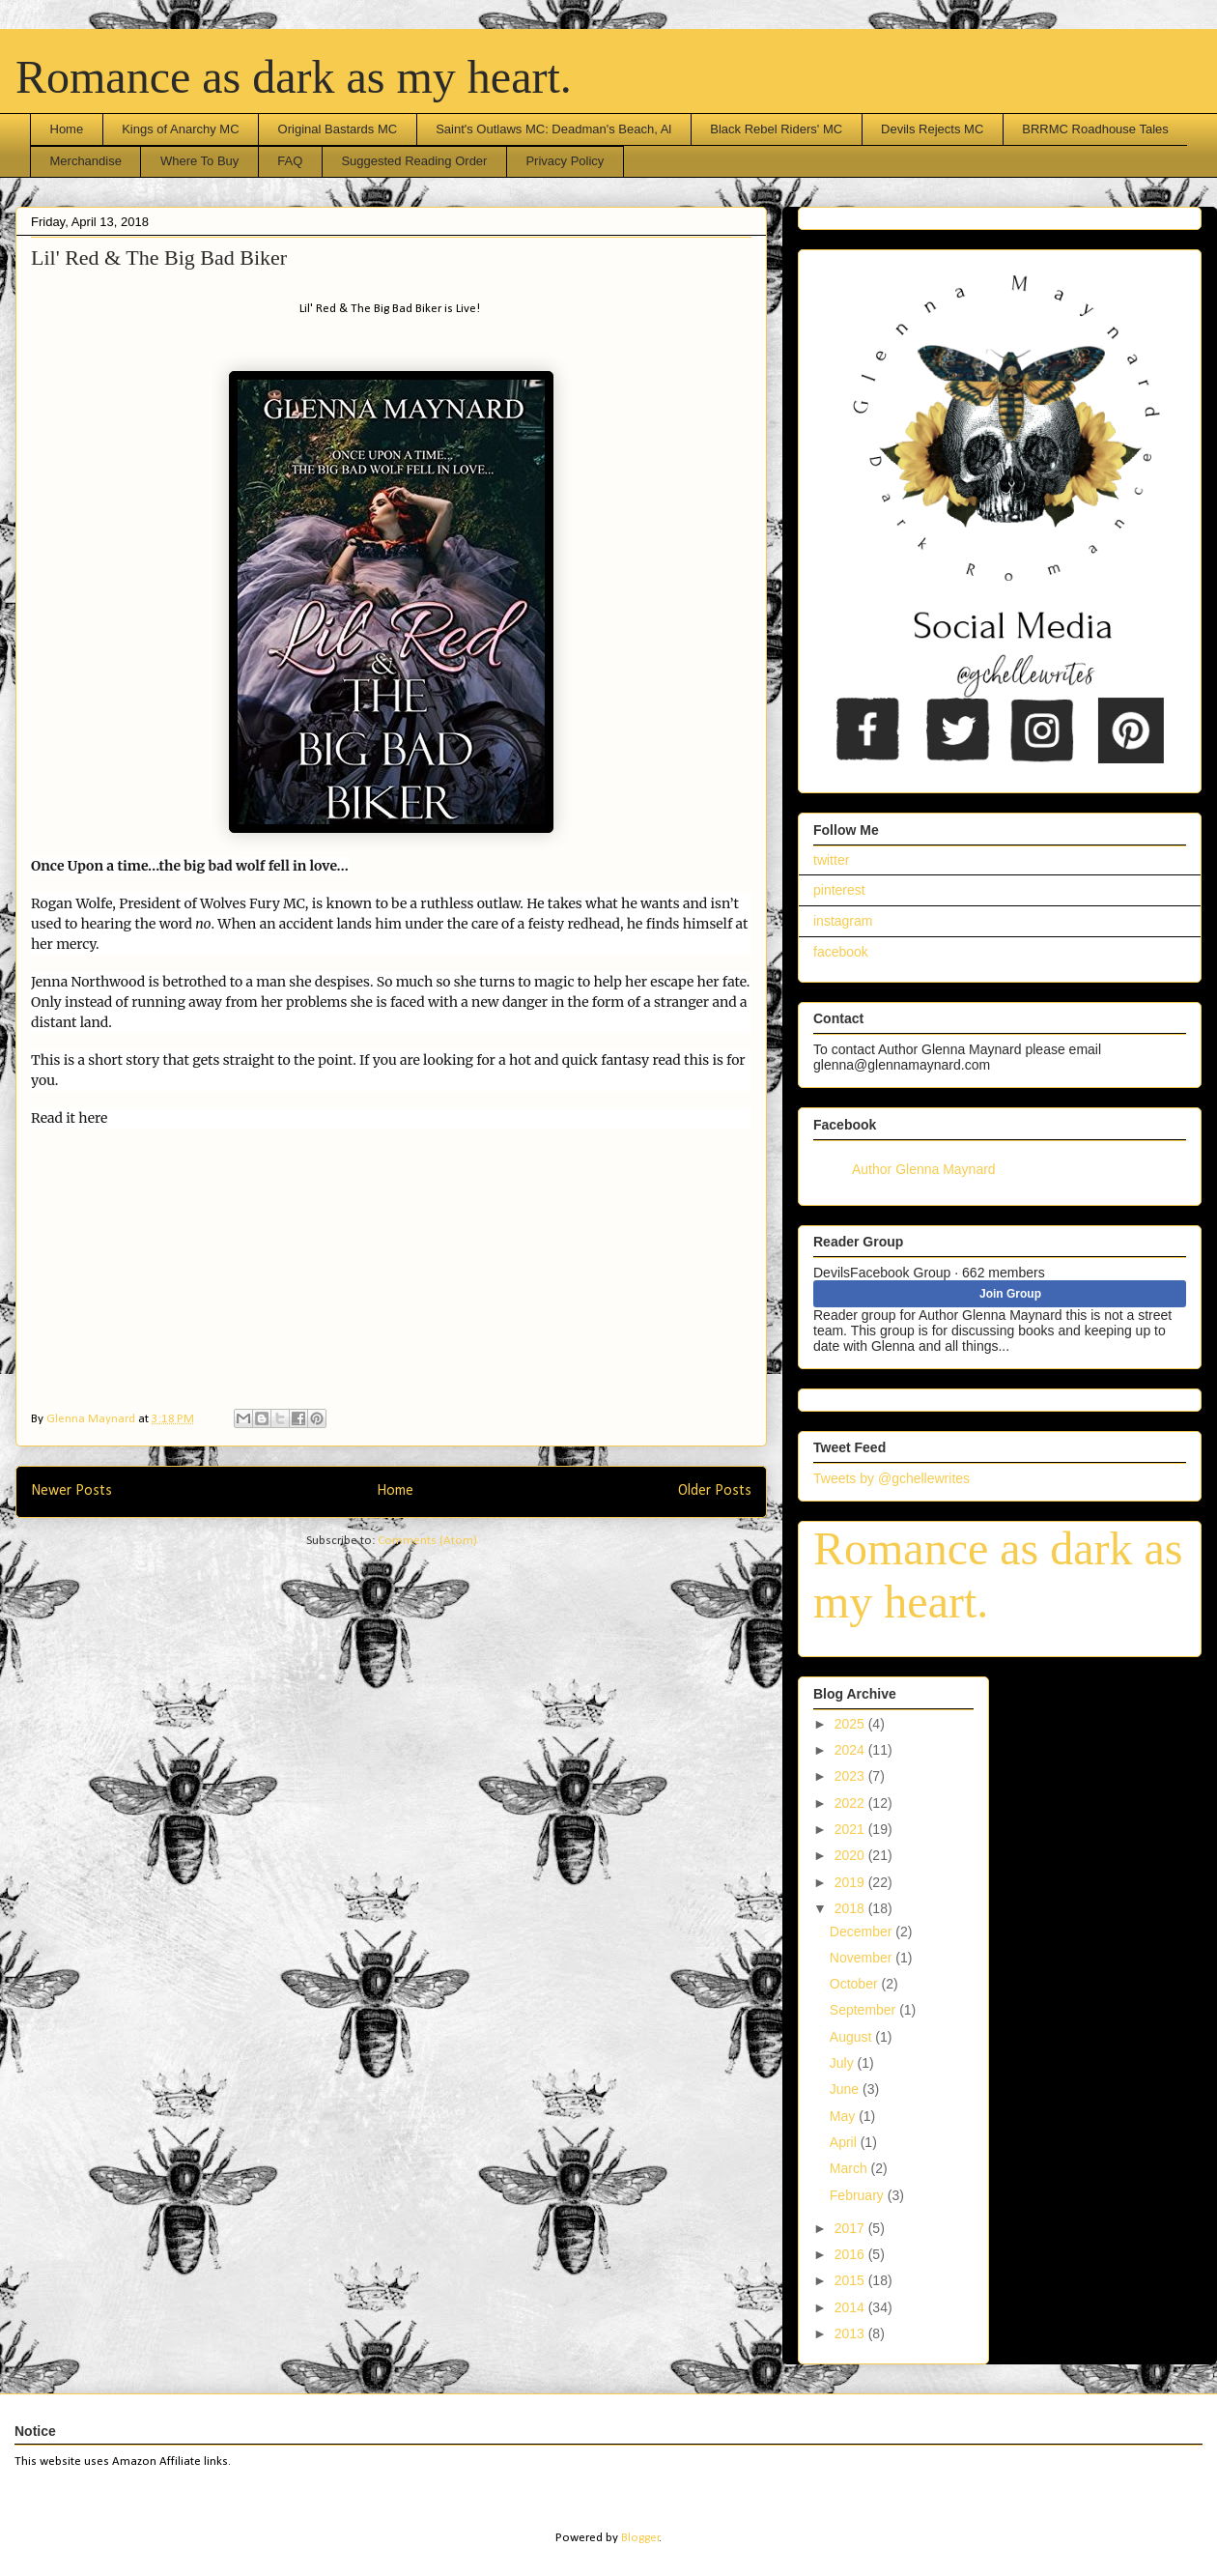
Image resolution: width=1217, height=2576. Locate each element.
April (845, 2142)
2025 (851, 1724)
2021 (851, 1829)
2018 (851, 1908)
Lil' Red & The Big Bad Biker (159, 257)
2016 (851, 2254)
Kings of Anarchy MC (180, 129)
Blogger (640, 2538)
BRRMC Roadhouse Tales (1095, 129)
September (864, 2010)
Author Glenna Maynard (924, 1169)
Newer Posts (71, 1491)
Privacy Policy (564, 161)
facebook (840, 951)
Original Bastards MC (338, 129)
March (850, 2168)
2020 (851, 1855)
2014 (851, 2307)
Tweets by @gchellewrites (891, 1478)
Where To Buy (199, 161)
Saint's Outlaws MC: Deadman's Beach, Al (553, 129)
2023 (851, 1776)
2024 (851, 1750)
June (846, 2089)
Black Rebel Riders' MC (776, 129)
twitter (831, 860)
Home (67, 129)
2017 (851, 2228)
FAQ (289, 161)
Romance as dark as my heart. (293, 76)
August (852, 2037)
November (862, 1957)
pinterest (839, 890)
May (844, 2116)
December (862, 1931)
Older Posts (714, 1491)
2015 (851, 2280)
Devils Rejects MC (932, 129)
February (859, 2195)
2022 (851, 1803)
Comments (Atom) (427, 1540)
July (844, 2063)
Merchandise (86, 161)
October (856, 1983)
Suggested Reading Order (414, 161)
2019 (851, 1882)
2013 (851, 2333)
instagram (842, 921)
